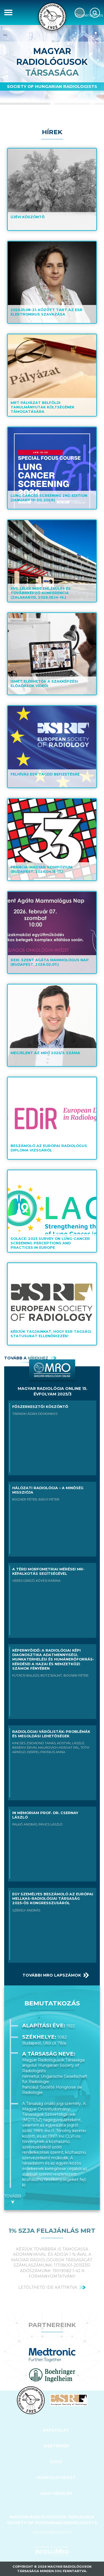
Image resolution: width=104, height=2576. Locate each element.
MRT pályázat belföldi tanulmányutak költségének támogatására (42, 407)
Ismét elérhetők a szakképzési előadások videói (44, 683)
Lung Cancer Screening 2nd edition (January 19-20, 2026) (49, 498)
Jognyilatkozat (56, 2477)
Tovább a (26, 1358)
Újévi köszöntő (28, 217)
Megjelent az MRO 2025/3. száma (45, 1053)
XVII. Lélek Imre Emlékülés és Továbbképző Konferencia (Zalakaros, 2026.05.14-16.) (41, 593)
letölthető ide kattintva (47, 2287)
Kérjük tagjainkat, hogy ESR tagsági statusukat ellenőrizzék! (51, 1333)
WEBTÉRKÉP (56, 2445)
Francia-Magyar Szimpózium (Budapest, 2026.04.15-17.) (41, 869)
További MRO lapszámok (51, 1975)
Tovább (12, 2196)
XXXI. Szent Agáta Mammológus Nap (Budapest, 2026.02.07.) (50, 962)
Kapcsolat (56, 2430)
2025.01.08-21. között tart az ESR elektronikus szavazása (46, 312)
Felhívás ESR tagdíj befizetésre (45, 774)
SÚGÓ (56, 2461)
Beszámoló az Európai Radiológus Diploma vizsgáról (49, 1148)
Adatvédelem (56, 2493)
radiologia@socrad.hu (52, 2532)
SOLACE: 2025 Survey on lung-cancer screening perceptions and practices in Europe (50, 1243)
